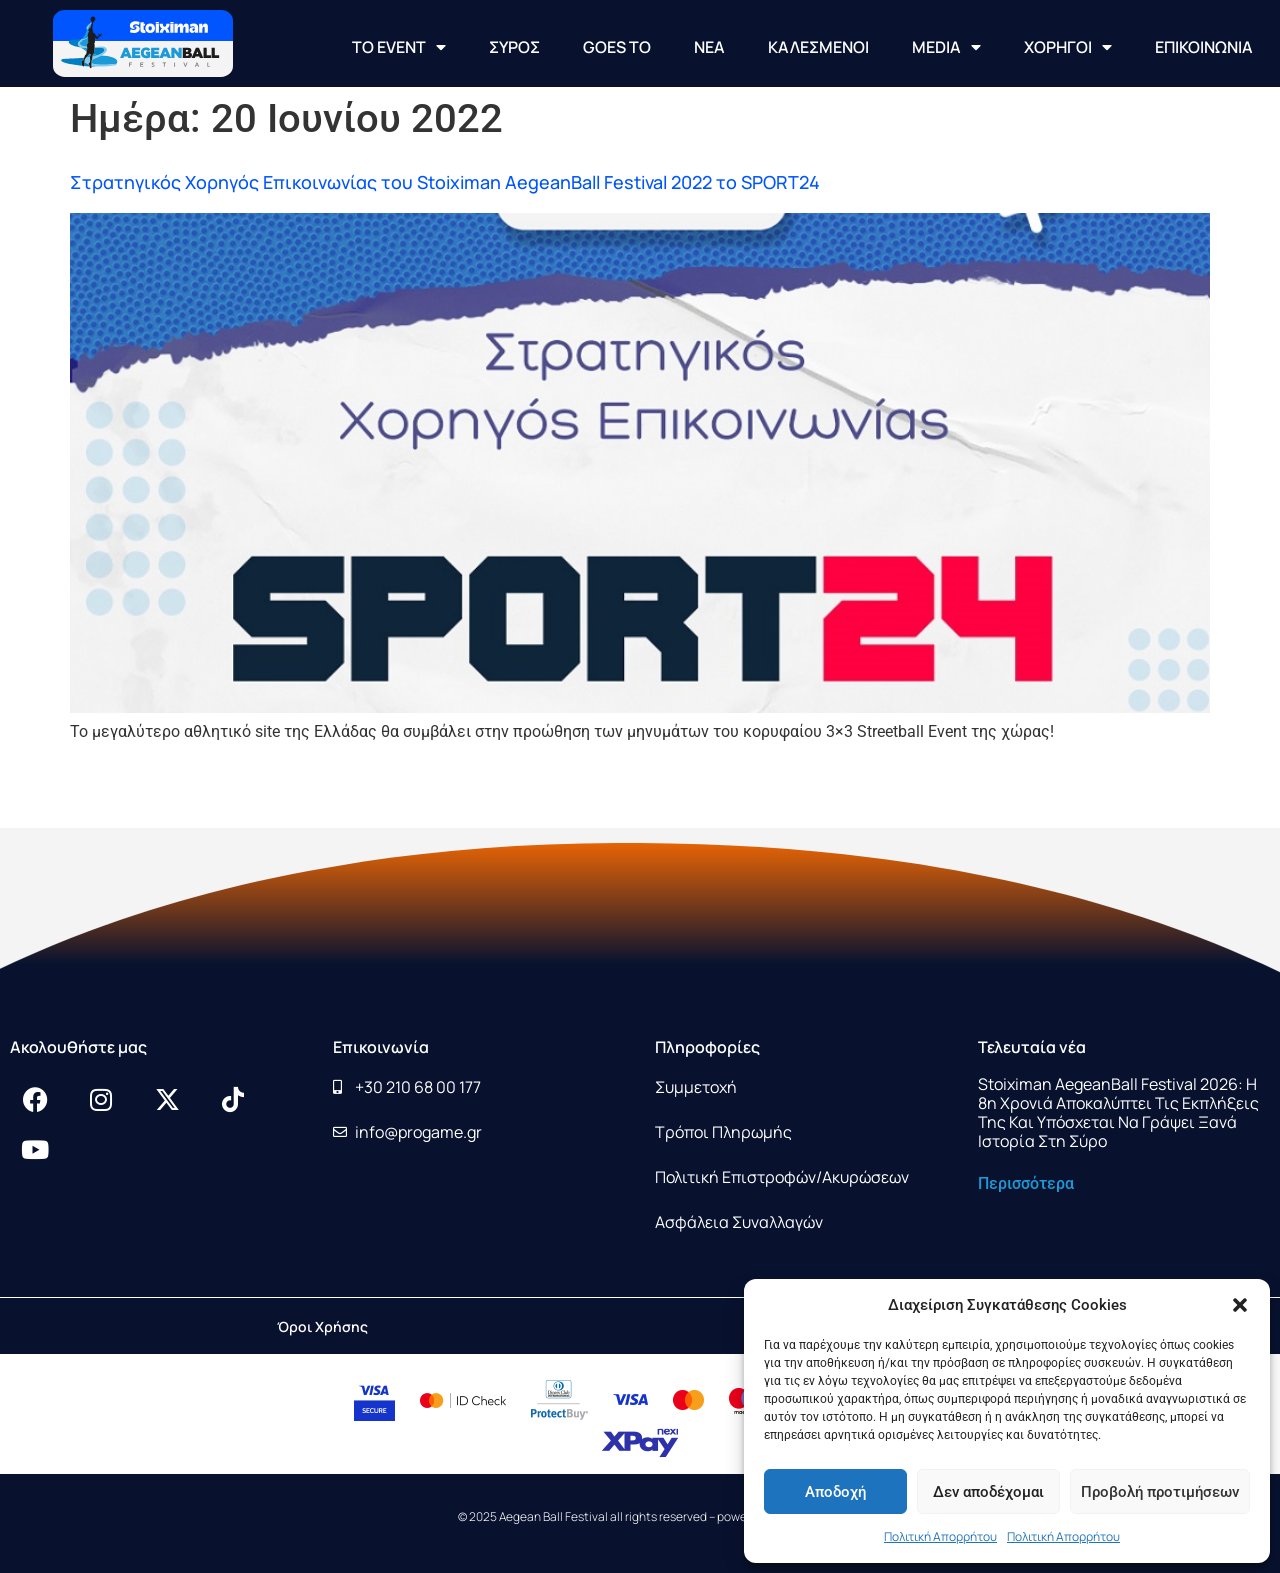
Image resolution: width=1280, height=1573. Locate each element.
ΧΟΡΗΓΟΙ (1068, 47)
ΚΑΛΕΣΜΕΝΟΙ (818, 47)
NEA (709, 47)
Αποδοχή (835, 1492)
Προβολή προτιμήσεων (1160, 1492)
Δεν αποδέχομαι (988, 1492)
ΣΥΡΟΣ (514, 47)
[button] (1240, 1305)
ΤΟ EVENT (399, 47)
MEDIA (946, 47)
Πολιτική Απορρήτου (940, 1536)
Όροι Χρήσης (322, 1326)
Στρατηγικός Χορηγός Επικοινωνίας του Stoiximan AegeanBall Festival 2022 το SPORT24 (445, 182)
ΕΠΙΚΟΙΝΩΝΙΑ (1204, 47)
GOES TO (617, 47)
